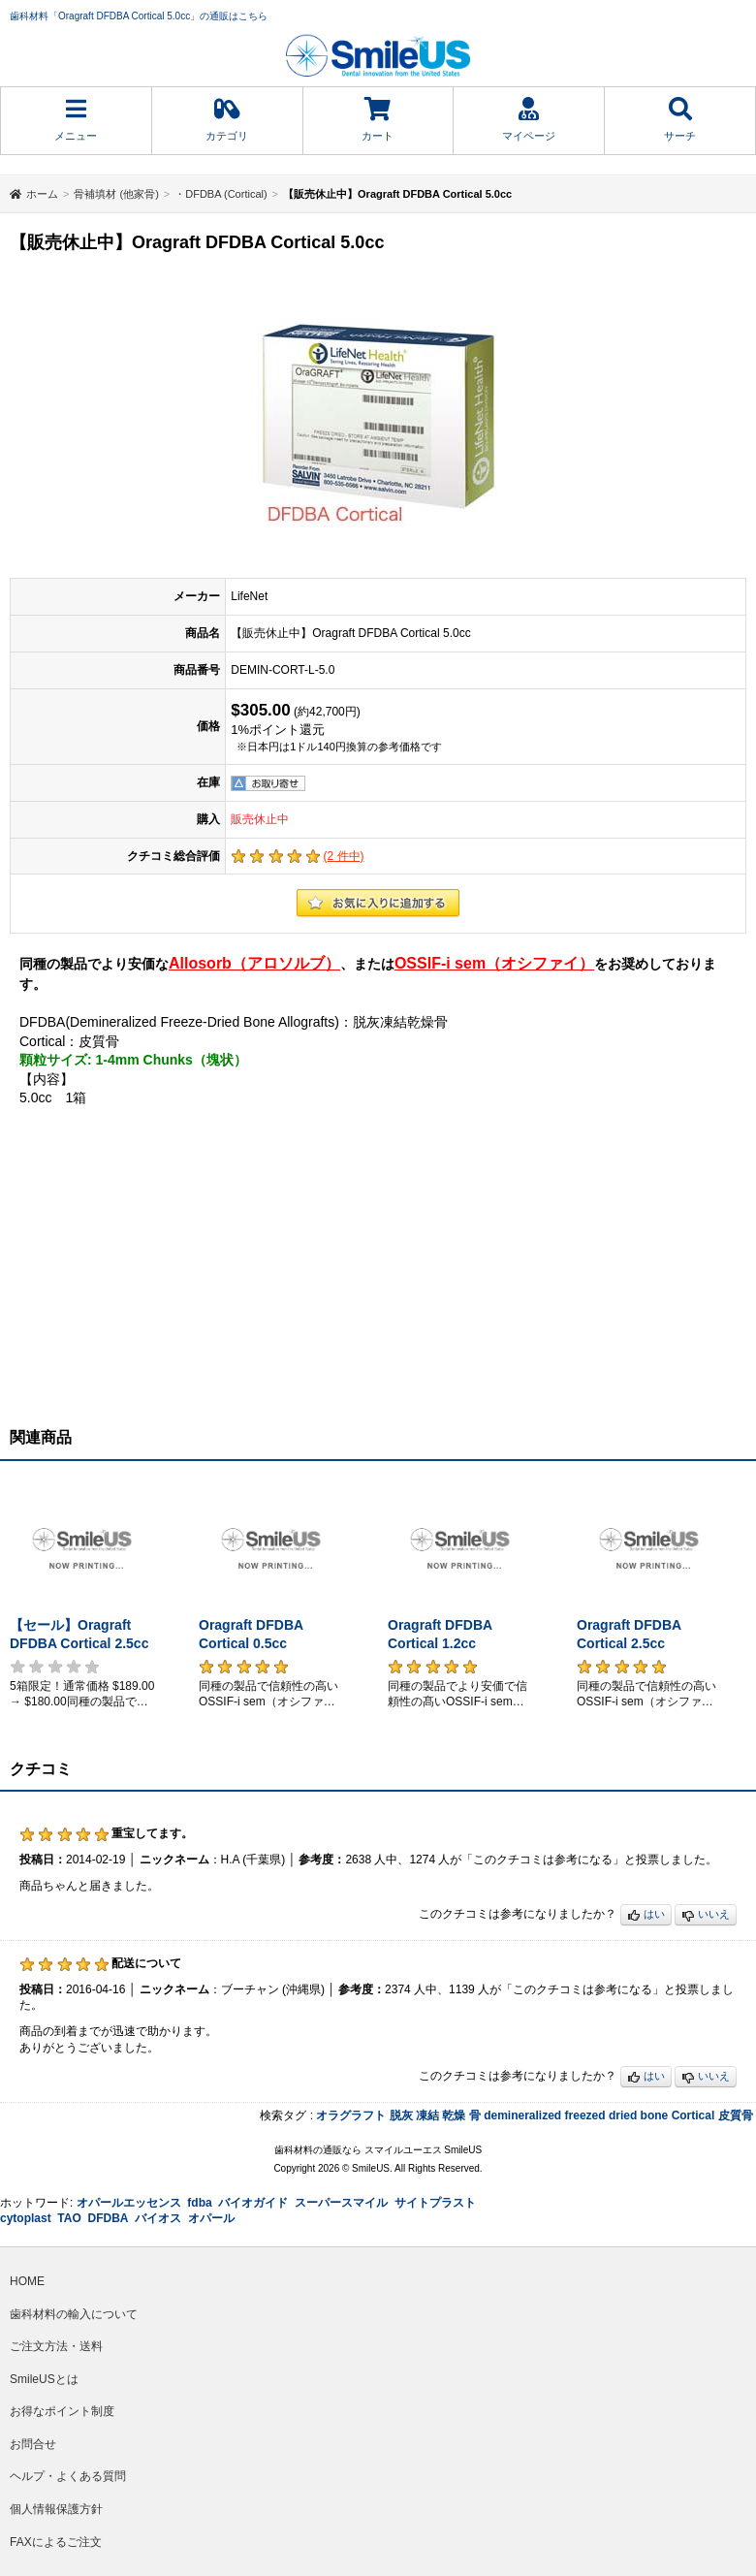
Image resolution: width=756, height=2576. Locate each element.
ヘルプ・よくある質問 (68, 2476)
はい (646, 1915)
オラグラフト (351, 2115)
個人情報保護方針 (56, 2509)
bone (655, 2115)
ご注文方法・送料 (56, 2346)
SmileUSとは (44, 2379)
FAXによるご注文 (56, 2542)
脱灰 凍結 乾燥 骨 (435, 2115)
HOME (27, 2281)
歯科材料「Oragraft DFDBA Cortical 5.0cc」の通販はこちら (139, 16)
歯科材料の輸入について (74, 2314)
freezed (585, 2115)
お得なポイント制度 (62, 2411)
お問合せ (33, 2444)
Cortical (693, 2115)
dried (623, 2115)
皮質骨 (735, 2115)
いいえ (705, 1915)
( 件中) (344, 856)
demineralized (522, 2115)
